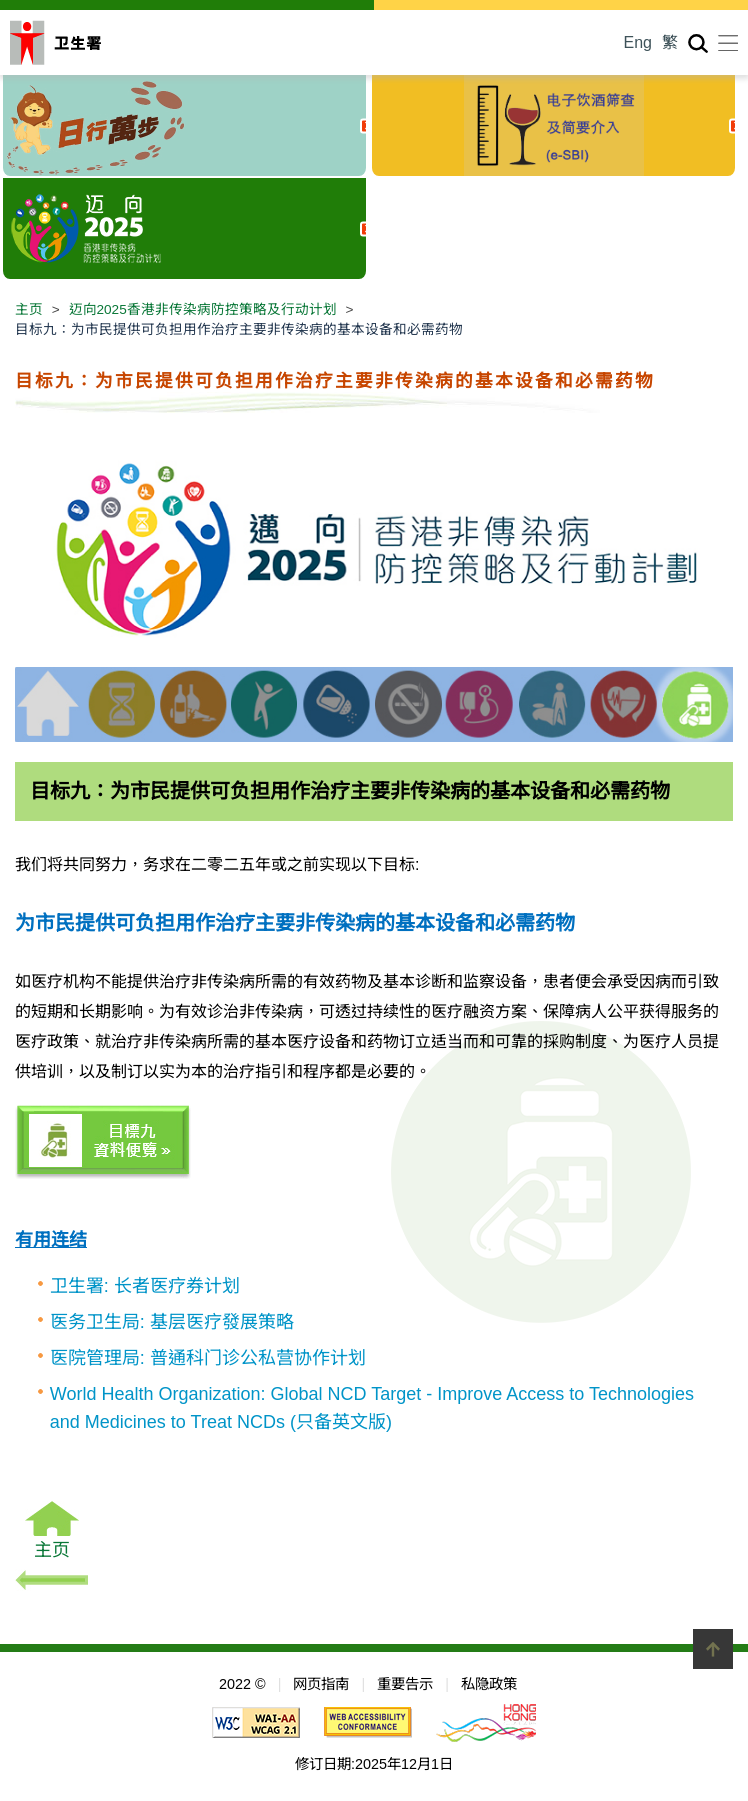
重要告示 (405, 1684)
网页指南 (321, 1684)
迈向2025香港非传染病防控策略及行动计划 (203, 309)
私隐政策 (489, 1684)
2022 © (242, 1684)
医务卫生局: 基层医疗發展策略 (172, 1322)
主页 (29, 309)
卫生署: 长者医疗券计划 (145, 1286)
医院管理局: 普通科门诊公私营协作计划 (208, 1358)
